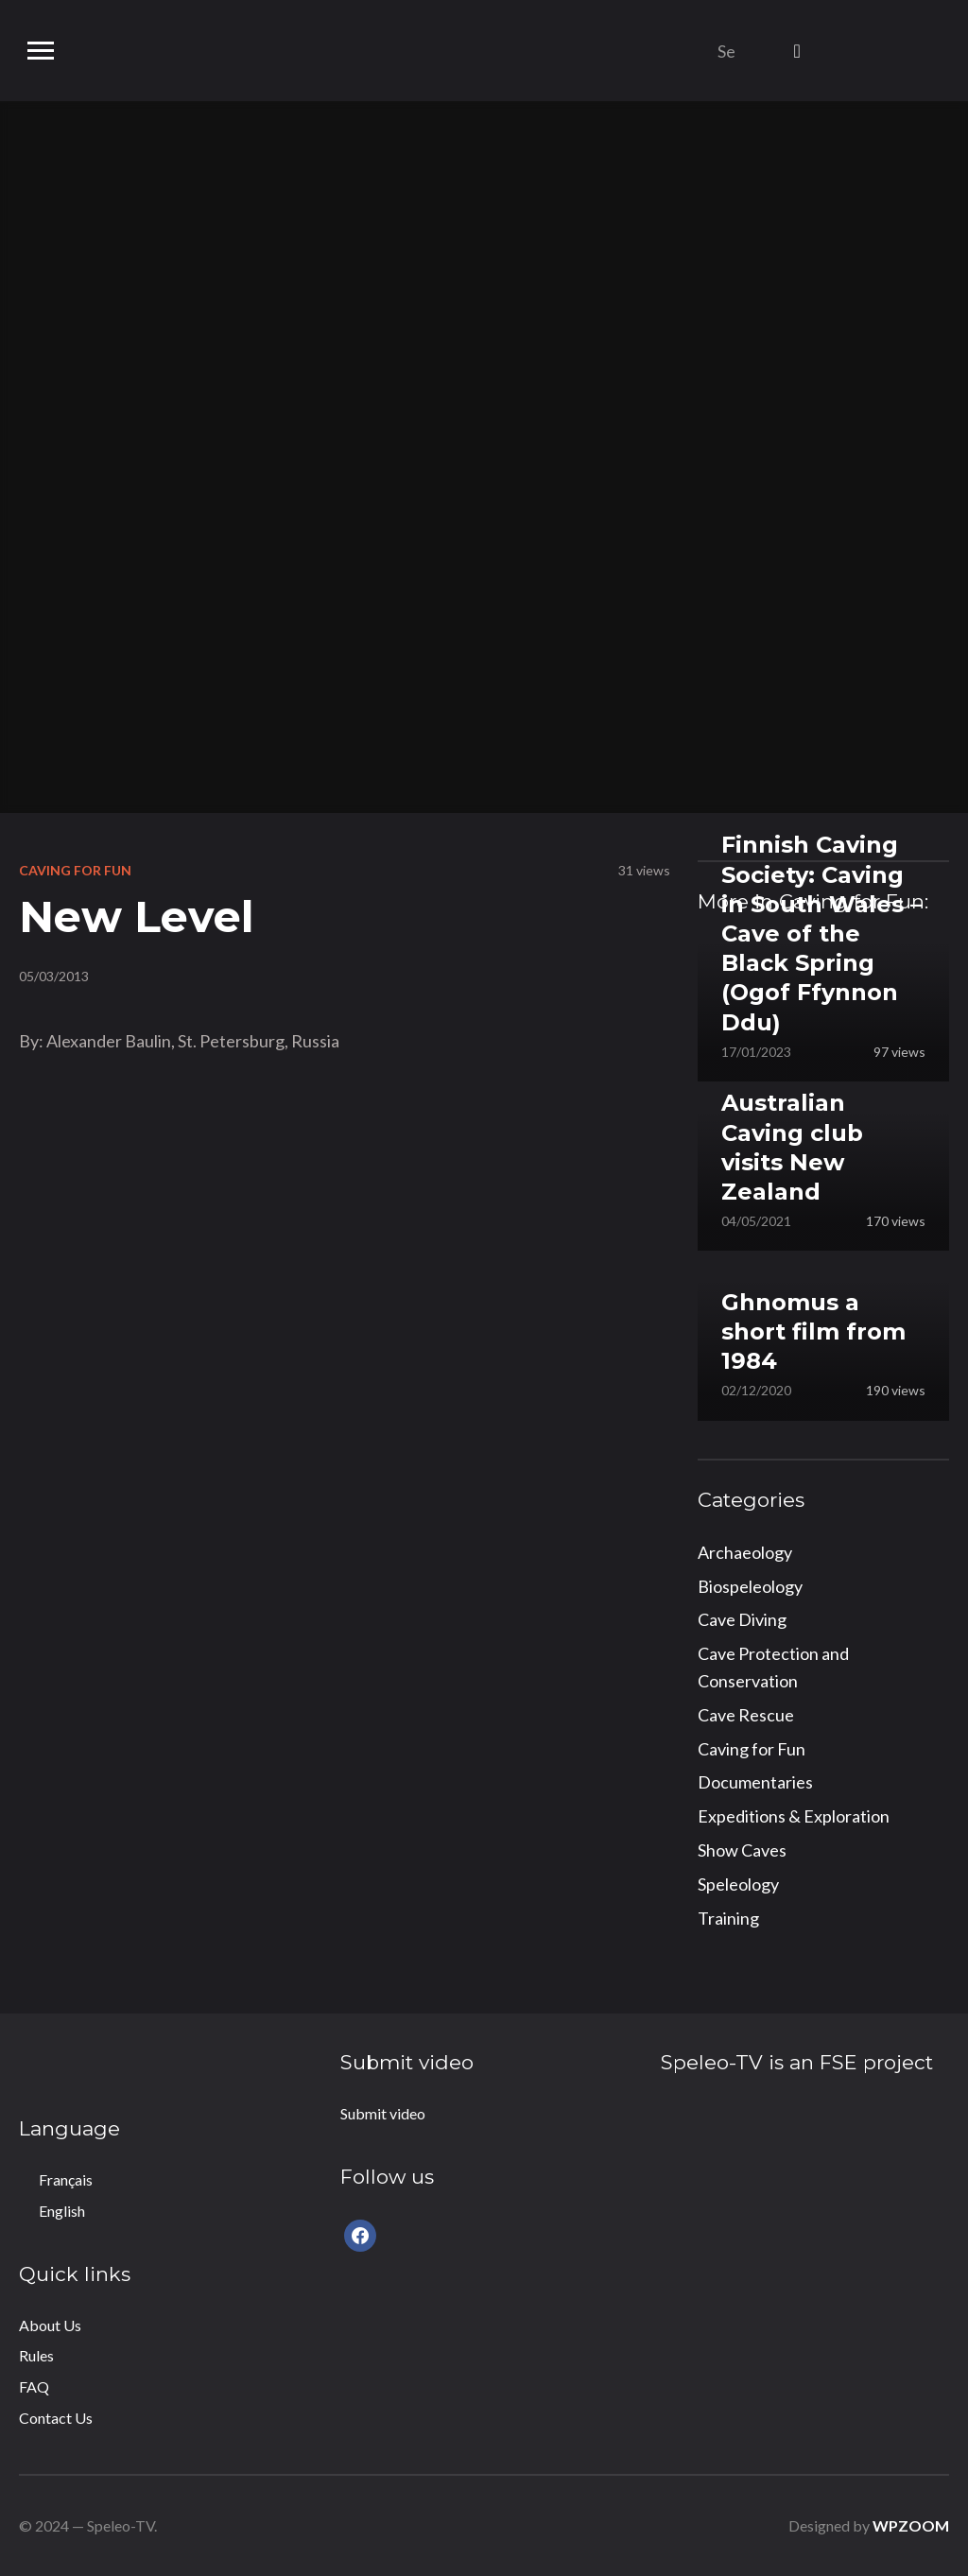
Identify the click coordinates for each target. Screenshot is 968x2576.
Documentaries (755, 1782)
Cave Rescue (746, 1714)
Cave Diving (742, 1619)
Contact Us (56, 2418)
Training (728, 1918)
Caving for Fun (75, 870)
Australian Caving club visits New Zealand (792, 1147)
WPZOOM (911, 2525)
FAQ (34, 2386)
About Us (50, 2325)
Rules (36, 2355)
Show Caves (742, 1850)
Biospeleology (750, 1586)
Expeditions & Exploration (794, 1816)
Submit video (382, 2113)
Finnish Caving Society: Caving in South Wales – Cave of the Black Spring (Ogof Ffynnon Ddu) (821, 933)
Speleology (738, 1884)
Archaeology (745, 1552)
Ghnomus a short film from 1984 (813, 1331)
